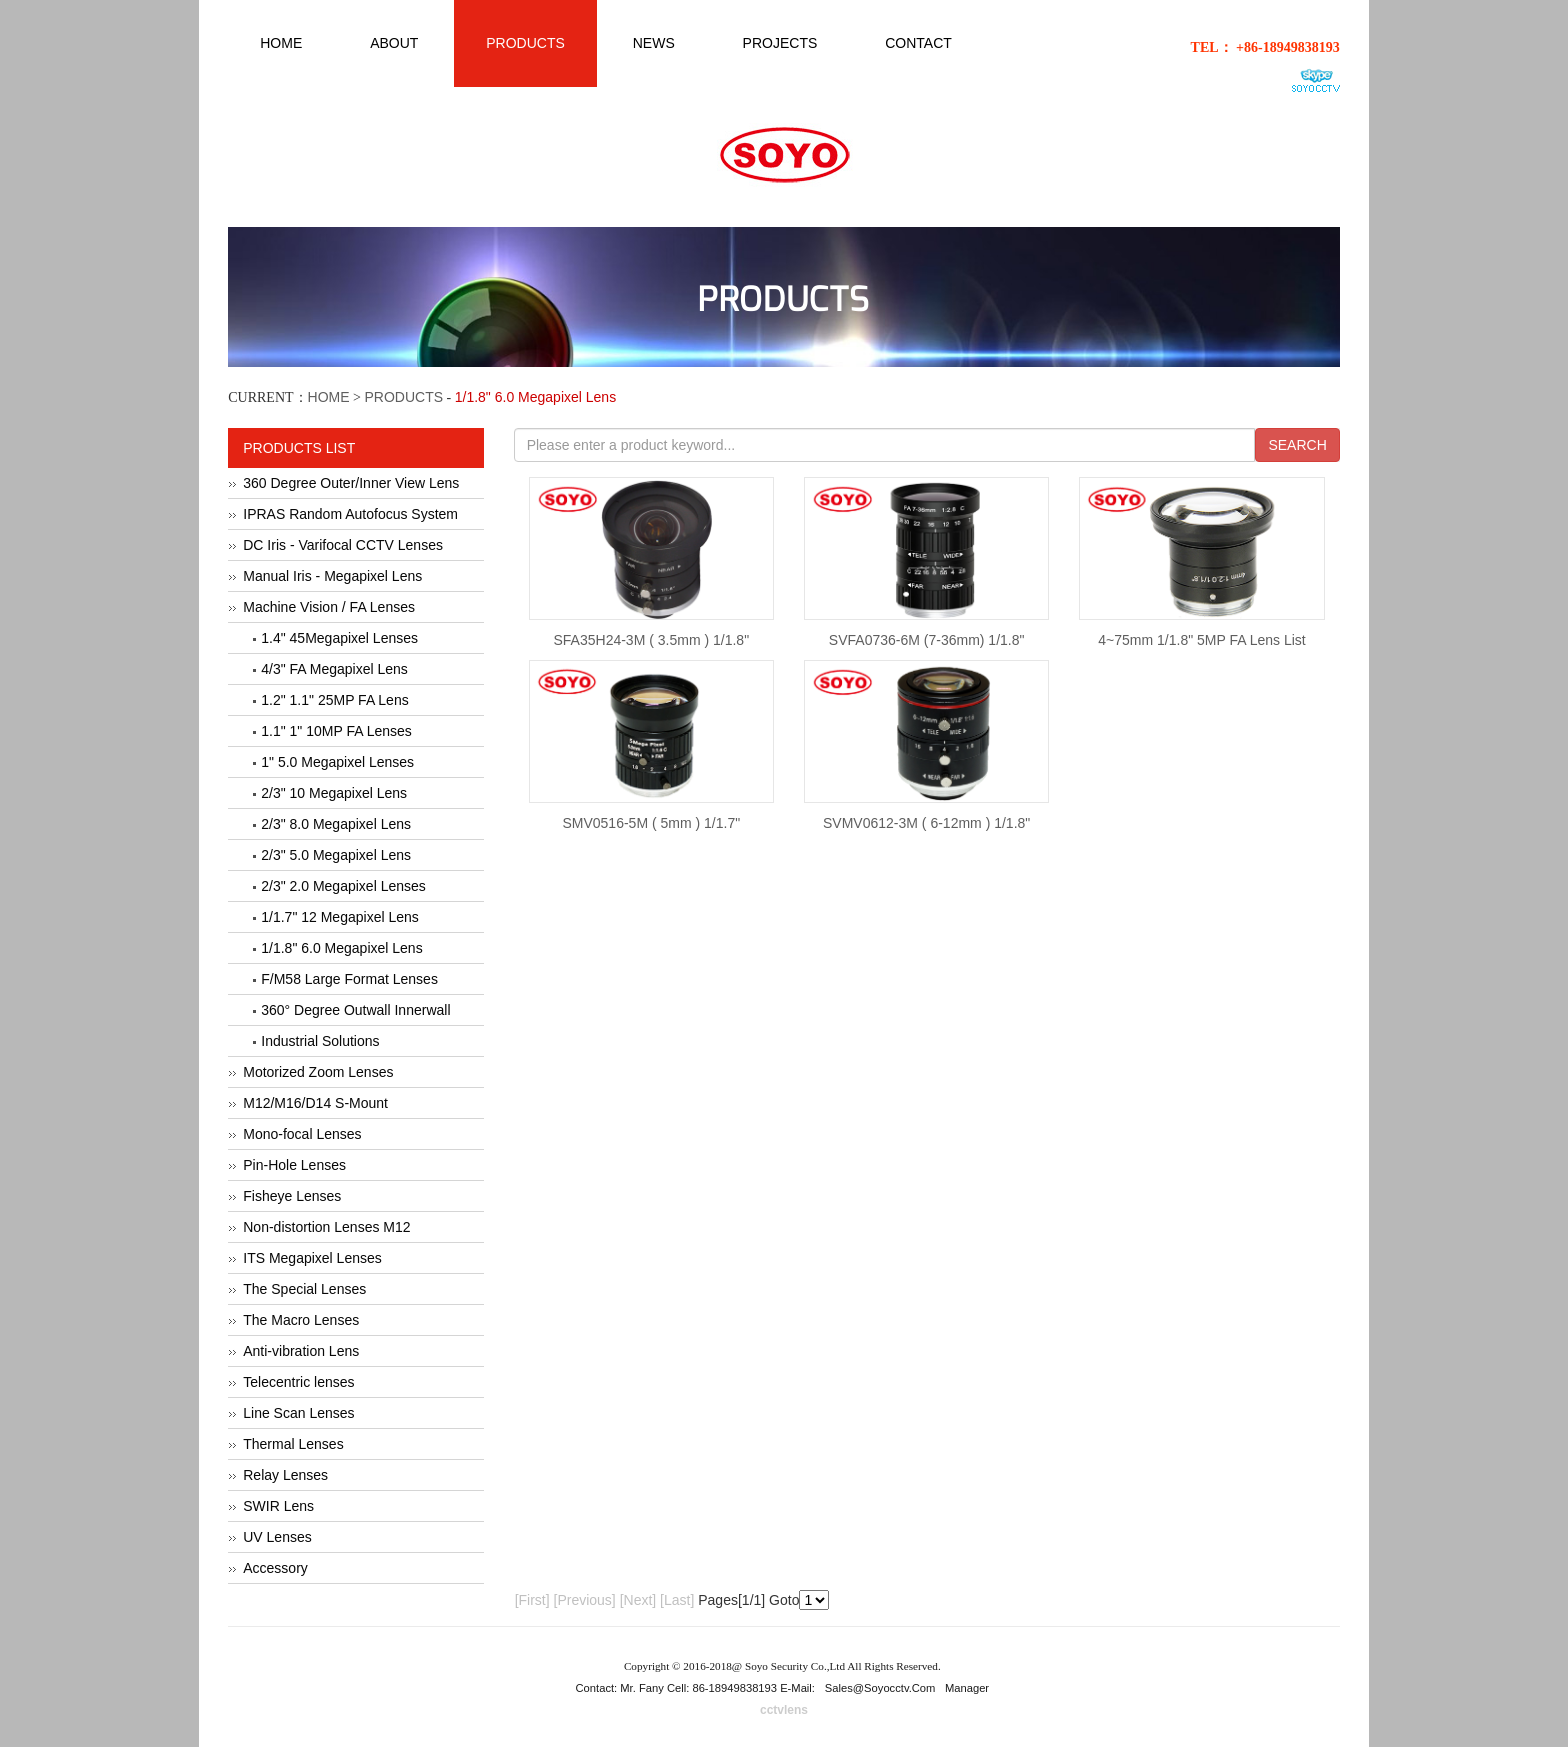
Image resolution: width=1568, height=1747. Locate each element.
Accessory (275, 1568)
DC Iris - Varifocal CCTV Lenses (343, 545)
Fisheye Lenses (292, 1196)
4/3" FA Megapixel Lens (334, 669)
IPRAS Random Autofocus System (350, 514)
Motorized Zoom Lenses (318, 1072)
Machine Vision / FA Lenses (329, 607)
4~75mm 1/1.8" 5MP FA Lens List (1201, 640)
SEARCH (1297, 445)
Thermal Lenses (293, 1444)
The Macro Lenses (301, 1320)
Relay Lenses (285, 1475)
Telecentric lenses (298, 1382)
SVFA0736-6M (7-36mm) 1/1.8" (927, 640)
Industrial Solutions (320, 1041)
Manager (967, 1688)
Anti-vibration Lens (301, 1351)
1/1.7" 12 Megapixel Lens (340, 917)
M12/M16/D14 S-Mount (315, 1103)
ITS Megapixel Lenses (312, 1258)
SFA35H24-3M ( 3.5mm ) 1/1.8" (652, 640)
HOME (329, 397)
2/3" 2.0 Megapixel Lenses (343, 886)
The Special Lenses (304, 1289)
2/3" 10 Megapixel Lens (334, 793)
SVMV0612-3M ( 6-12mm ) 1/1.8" (926, 823)
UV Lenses (277, 1537)
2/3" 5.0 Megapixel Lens (336, 855)
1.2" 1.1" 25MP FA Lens (334, 700)
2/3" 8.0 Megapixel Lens (336, 824)
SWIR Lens (278, 1506)
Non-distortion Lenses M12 (326, 1227)
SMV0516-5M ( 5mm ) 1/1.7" (651, 823)
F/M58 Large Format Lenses (349, 979)
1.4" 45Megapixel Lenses (339, 638)
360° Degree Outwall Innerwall (355, 1010)
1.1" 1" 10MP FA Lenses (336, 731)
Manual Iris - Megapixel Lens (332, 576)
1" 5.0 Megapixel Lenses (337, 762)
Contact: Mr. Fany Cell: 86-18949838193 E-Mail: (697, 1688)
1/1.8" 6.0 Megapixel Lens (341, 948)
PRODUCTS (404, 397)
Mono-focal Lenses (302, 1134)
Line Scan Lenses (298, 1413)
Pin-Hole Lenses (294, 1165)
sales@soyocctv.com (880, 1688)
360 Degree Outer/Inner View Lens (351, 483)
